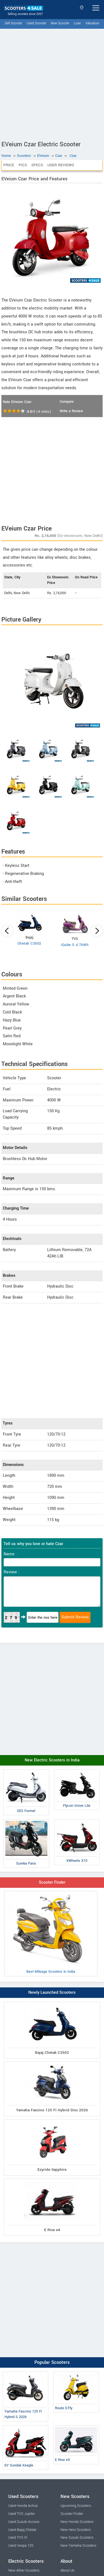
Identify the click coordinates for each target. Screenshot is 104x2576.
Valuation (92, 23)
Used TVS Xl (17, 2537)
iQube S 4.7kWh (74, 944)
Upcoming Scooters (75, 2505)
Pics (23, 165)
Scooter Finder (52, 1882)
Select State (82, 8)
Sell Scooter (13, 23)
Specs (37, 165)
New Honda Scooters (76, 2521)
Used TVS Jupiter (21, 2513)
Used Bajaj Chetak (22, 2529)
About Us (67, 2570)
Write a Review (71, 411)
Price (8, 165)
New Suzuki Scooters (76, 2537)
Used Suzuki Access (23, 2521)
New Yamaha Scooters (78, 2545)
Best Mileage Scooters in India (50, 1933)
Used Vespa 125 (20, 2545)
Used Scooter (36, 23)
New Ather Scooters (23, 2570)
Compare (67, 401)
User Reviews (60, 165)
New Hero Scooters (75, 2529)
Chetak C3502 (29, 943)
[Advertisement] (52, 83)
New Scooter (60, 23)
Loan (77, 23)
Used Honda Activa (23, 2505)
